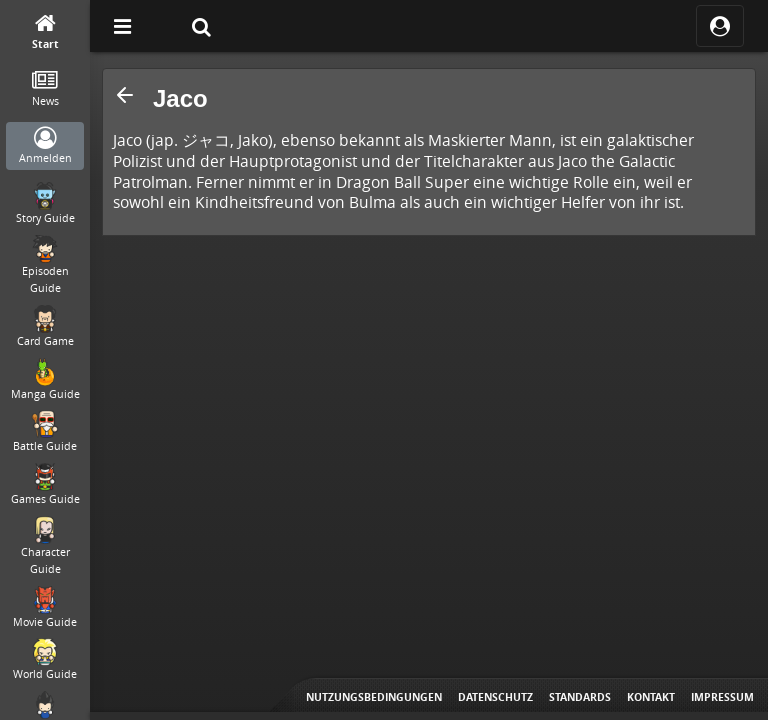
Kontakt (651, 697)
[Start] (45, 32)
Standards (580, 697)
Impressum (722, 697)
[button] (125, 95)
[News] (45, 89)
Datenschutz (495, 697)
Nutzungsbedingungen (374, 697)
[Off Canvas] (122, 26)
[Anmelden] (45, 146)
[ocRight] (720, 26)
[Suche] (201, 26)
